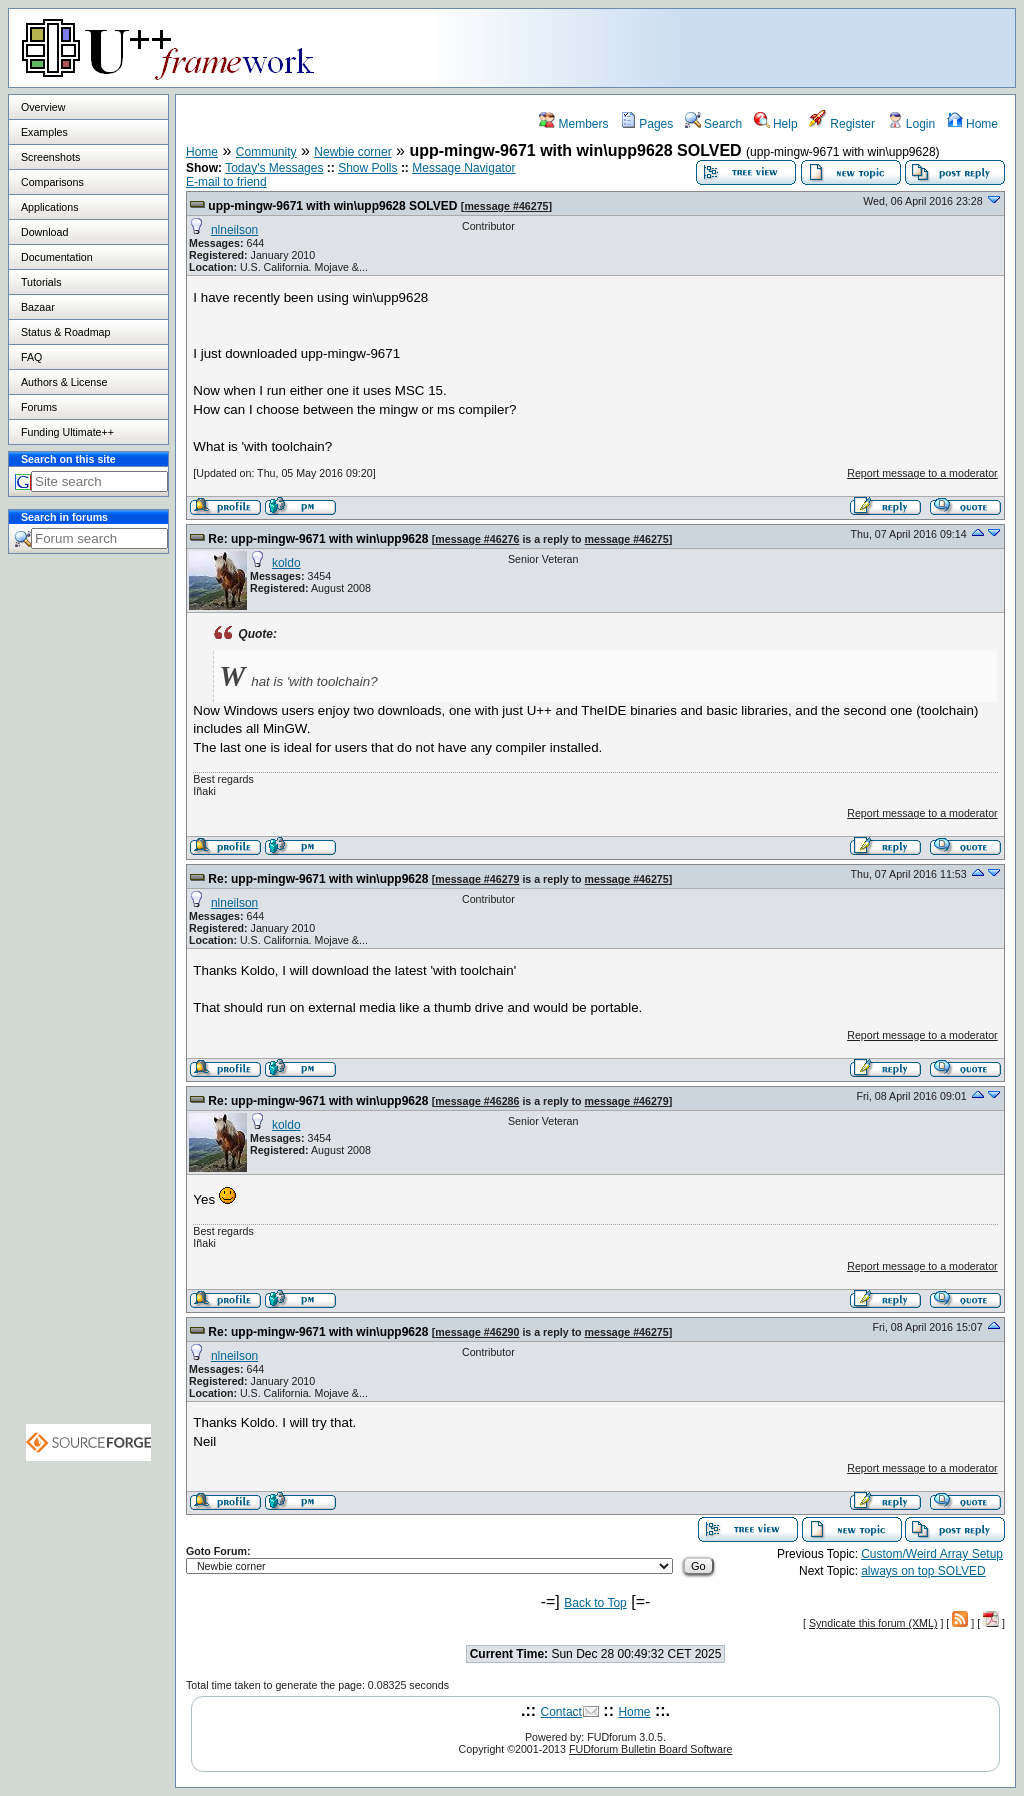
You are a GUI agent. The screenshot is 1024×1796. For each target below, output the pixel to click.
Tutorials (41, 282)
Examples (44, 132)
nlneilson (234, 230)
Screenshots (50, 157)
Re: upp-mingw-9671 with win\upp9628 (318, 539)
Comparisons (52, 182)
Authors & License (64, 382)
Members (573, 124)
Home (972, 124)
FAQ (31, 357)
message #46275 (506, 206)
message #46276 (477, 539)
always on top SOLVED (923, 1571)
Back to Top (595, 1603)
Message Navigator (463, 168)
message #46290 (477, 1332)
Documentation (57, 257)
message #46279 (477, 879)
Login (911, 124)
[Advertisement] (765, 47)
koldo (286, 563)
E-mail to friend (226, 182)
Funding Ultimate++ (67, 432)
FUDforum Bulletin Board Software (650, 1749)
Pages (646, 124)
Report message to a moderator (922, 473)
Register (842, 124)
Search (713, 124)
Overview (43, 107)
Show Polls (367, 168)
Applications (49, 207)
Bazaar (38, 307)
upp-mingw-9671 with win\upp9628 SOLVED (332, 206)
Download (44, 232)
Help (776, 124)
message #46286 (477, 1101)
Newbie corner (352, 152)
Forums (39, 407)
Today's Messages (274, 168)
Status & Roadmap (65, 332)
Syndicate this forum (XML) (873, 1623)
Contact (561, 1712)
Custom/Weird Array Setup (932, 1554)
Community (266, 152)
